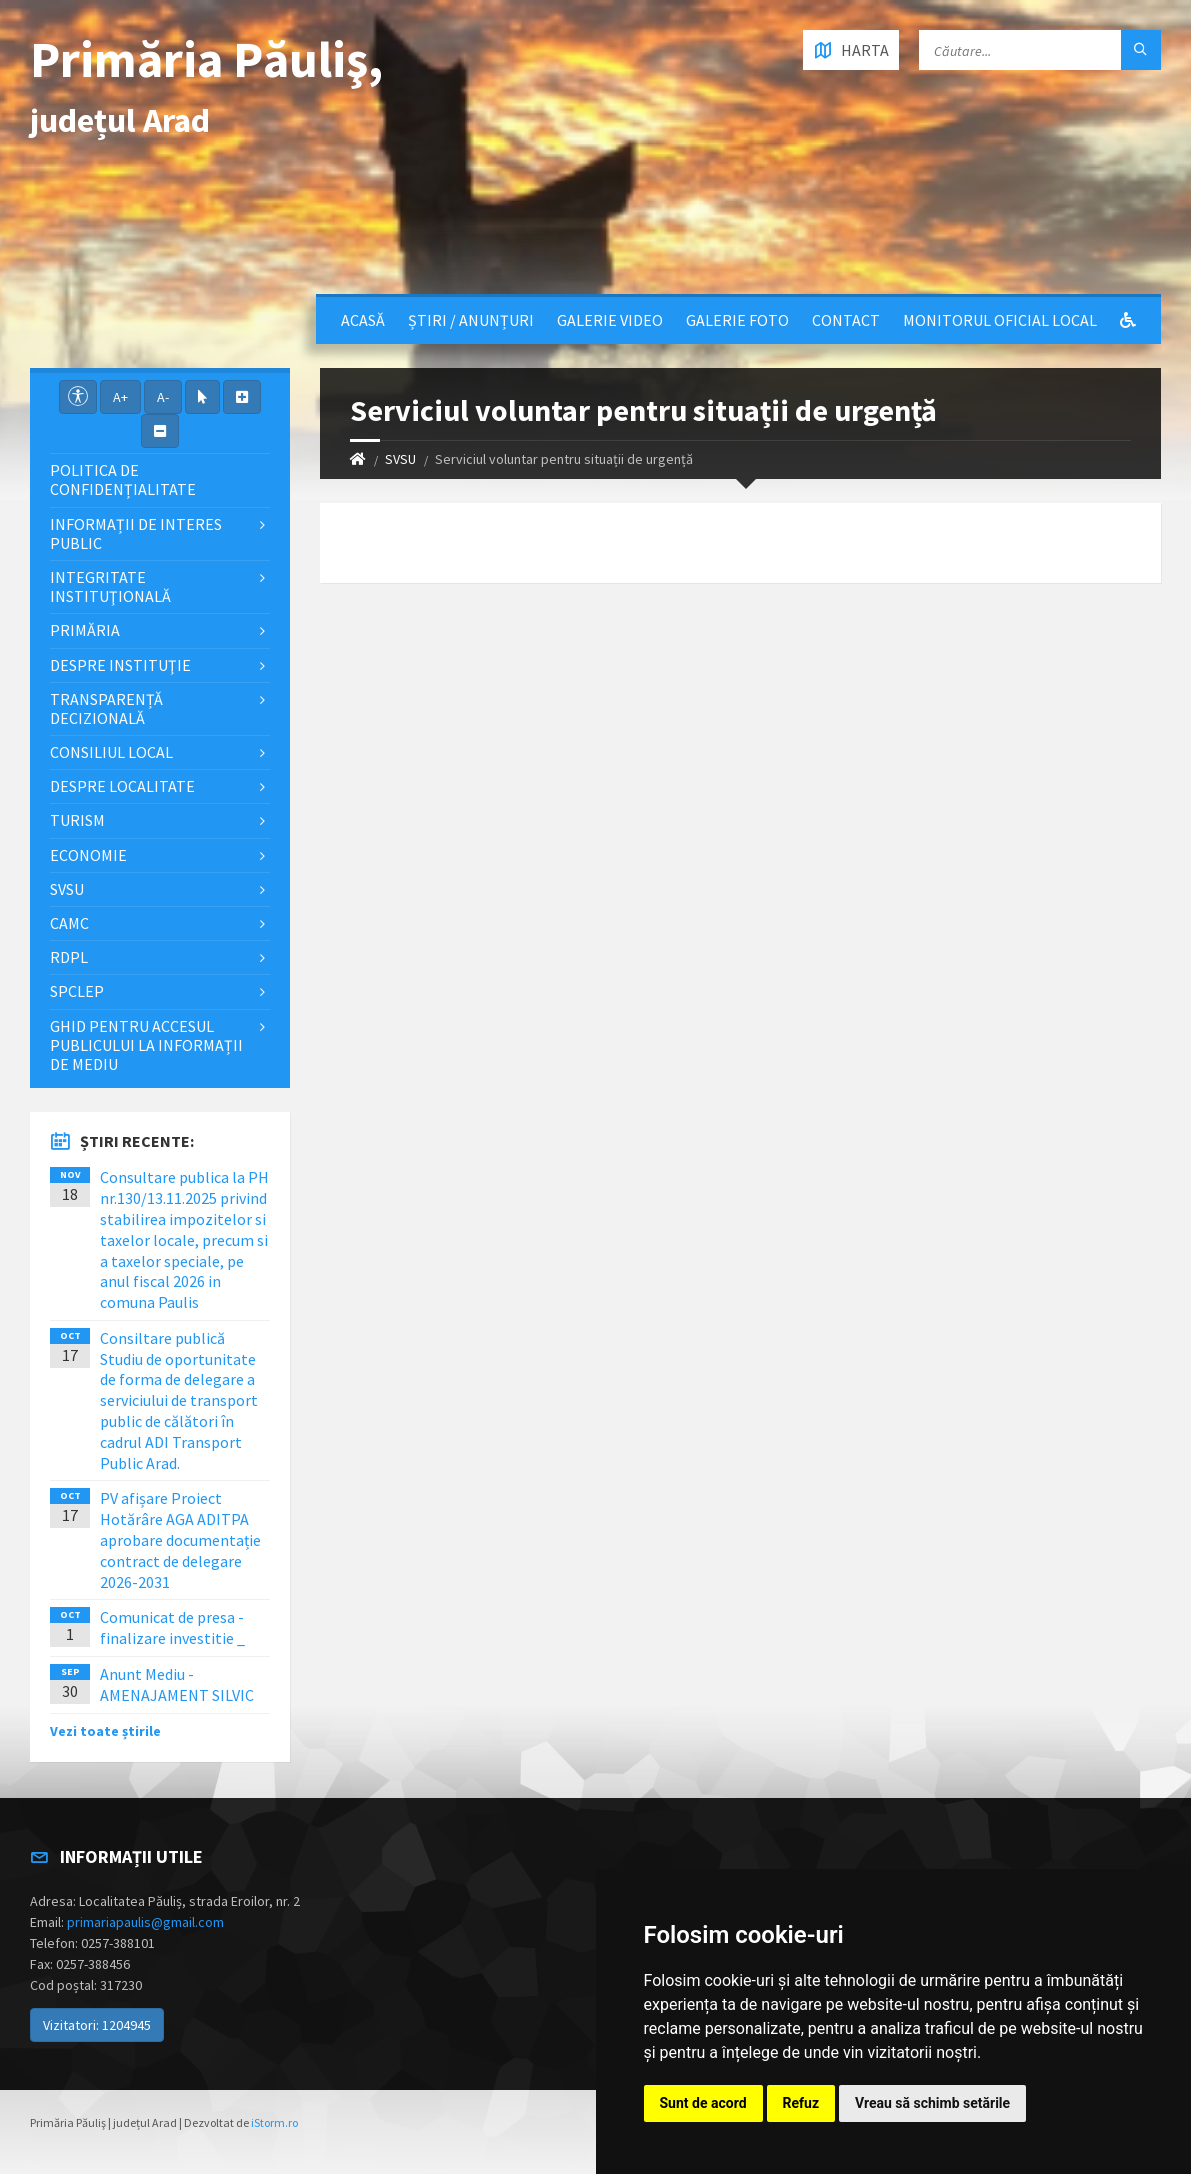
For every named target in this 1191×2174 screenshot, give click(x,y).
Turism (77, 820)
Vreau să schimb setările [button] (932, 2103)
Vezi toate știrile (105, 1731)
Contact (846, 320)
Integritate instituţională (110, 586)
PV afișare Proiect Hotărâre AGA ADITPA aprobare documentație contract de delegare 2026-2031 (180, 1539)
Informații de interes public (136, 533)
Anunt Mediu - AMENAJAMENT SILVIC (177, 1684)
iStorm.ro (274, 2122)
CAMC (69, 923)
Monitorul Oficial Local (1000, 320)
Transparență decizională (106, 708)
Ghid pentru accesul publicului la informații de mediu (146, 1045)
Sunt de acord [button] (703, 2103)
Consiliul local (111, 752)
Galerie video (610, 320)
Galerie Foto (737, 320)
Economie (88, 855)
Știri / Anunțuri (471, 320)
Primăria (85, 630)
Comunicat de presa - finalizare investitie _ (172, 1627)
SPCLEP (77, 991)
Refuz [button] (801, 2103)
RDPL (69, 957)
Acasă (363, 320)
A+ (120, 397)
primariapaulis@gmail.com (145, 1922)
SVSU (400, 459)
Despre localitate (122, 786)
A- (163, 397)
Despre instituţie (120, 665)
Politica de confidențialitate (123, 479)
